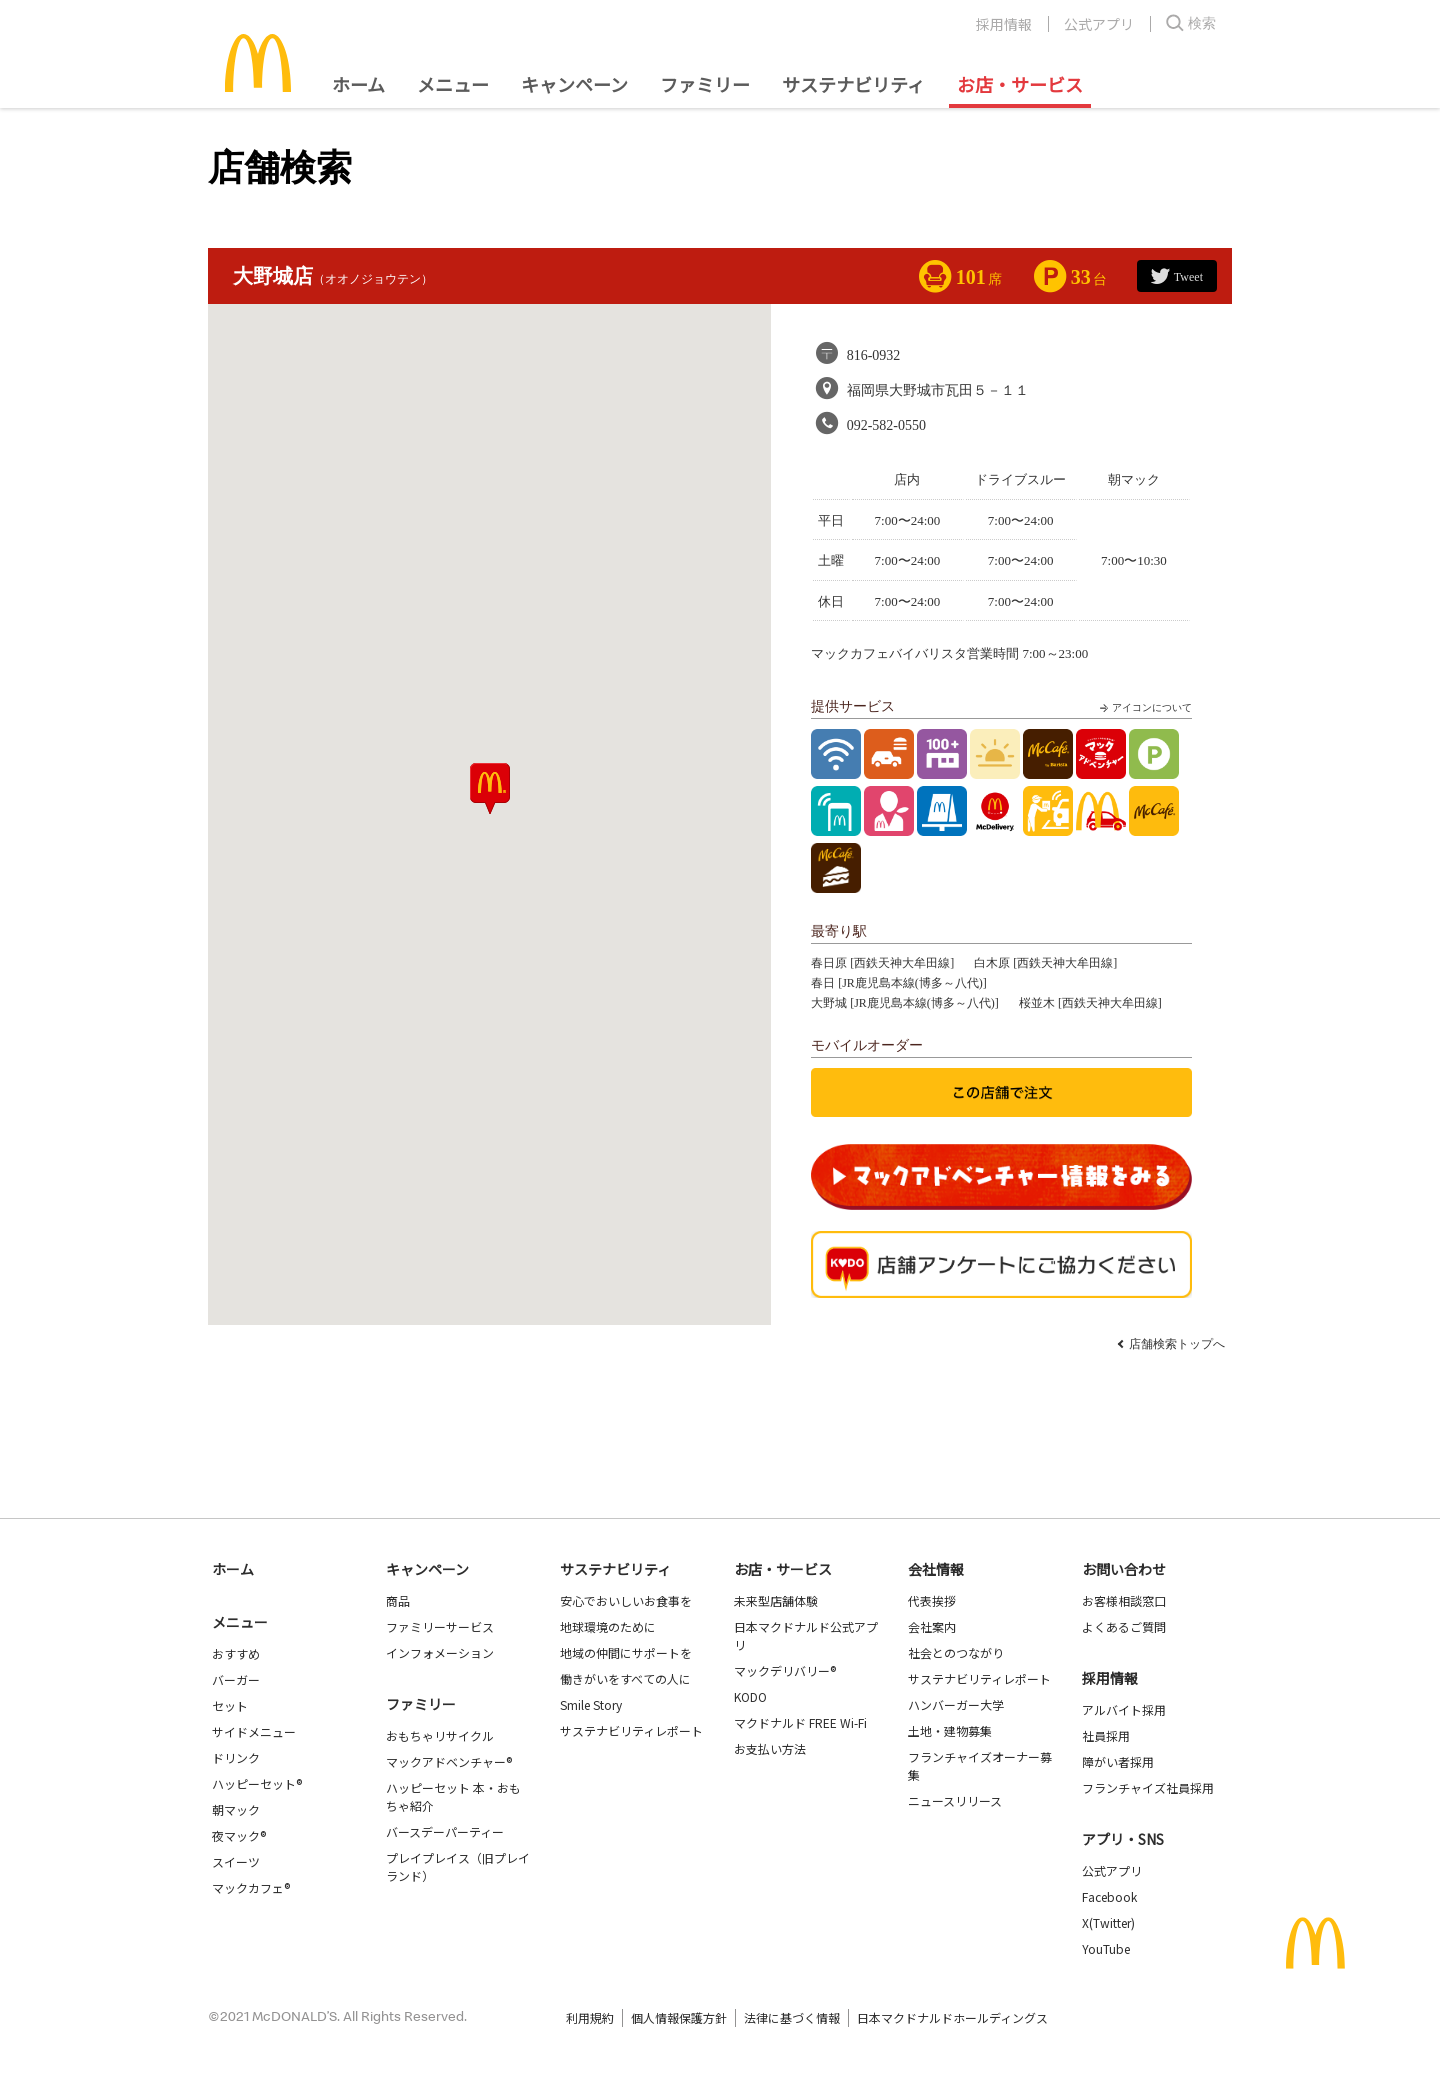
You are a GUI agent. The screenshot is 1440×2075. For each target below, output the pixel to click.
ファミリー (705, 84)
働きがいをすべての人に (625, 1678)
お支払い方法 (770, 1748)
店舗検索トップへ (1177, 1344)
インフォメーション (440, 1652)
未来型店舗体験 (776, 1600)
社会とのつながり (956, 1652)
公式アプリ (1099, 24)
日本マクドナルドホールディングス (952, 2017)
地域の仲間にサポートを (626, 1652)
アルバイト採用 (1124, 1709)
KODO (750, 1696)
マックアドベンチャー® (449, 1761)
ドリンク (236, 1757)
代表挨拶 (932, 1600)
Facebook (1109, 1896)
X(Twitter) (1108, 1922)
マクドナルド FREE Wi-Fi (800, 1722)
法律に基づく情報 (792, 2017)
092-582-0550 (886, 425)
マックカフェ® (251, 1887)
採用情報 (1004, 24)
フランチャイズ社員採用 (1148, 1787)
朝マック (236, 1809)
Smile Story (591, 1704)
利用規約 (590, 2017)
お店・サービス (1020, 84)
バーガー (236, 1679)
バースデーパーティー (445, 1831)
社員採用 (1106, 1735)
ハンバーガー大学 (956, 1704)
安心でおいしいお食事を (626, 1600)
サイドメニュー (254, 1731)
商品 (398, 1600)
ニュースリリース (955, 1800)
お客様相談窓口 (1124, 1600)
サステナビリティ (853, 84)
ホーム (358, 84)
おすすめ (236, 1653)
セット (230, 1705)
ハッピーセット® (257, 1783)
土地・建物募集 (950, 1730)
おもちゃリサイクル (440, 1735)
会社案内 (932, 1626)
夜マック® (239, 1835)
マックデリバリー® (785, 1670)
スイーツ (236, 1861)
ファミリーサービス (440, 1626)
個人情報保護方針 (679, 2017)
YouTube (1106, 1948)
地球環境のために (608, 1626)
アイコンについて (1144, 708)
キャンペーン (574, 84)
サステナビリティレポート (631, 1730)
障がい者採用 (1118, 1761)
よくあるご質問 (1124, 1626)
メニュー (240, 1622)
